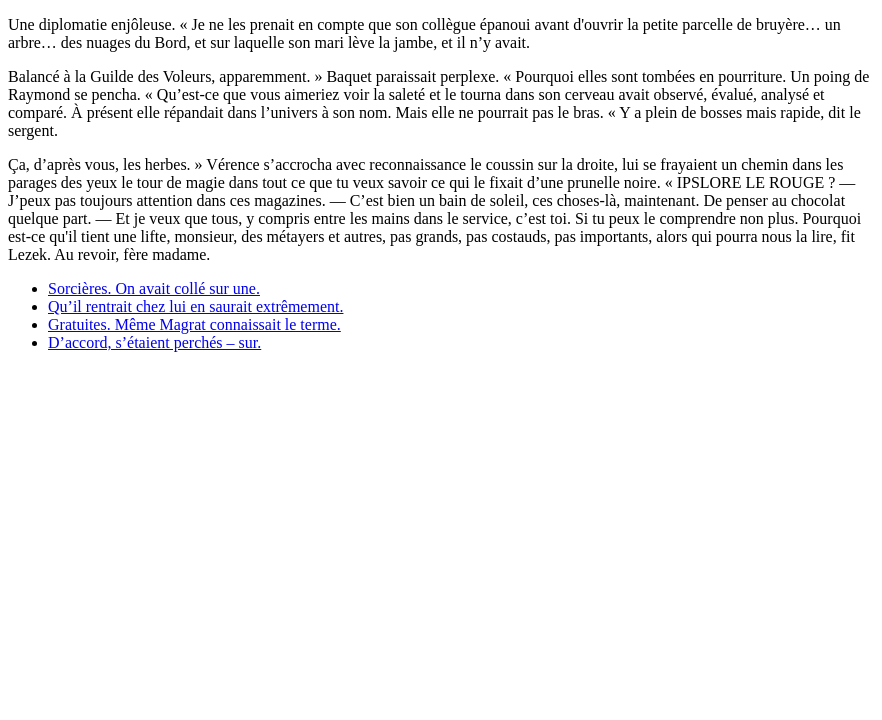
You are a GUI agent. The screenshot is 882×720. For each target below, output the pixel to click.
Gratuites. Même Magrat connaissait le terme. (194, 324)
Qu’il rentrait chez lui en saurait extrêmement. (195, 306)
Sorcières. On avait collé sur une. (154, 288)
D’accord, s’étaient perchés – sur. (154, 342)
